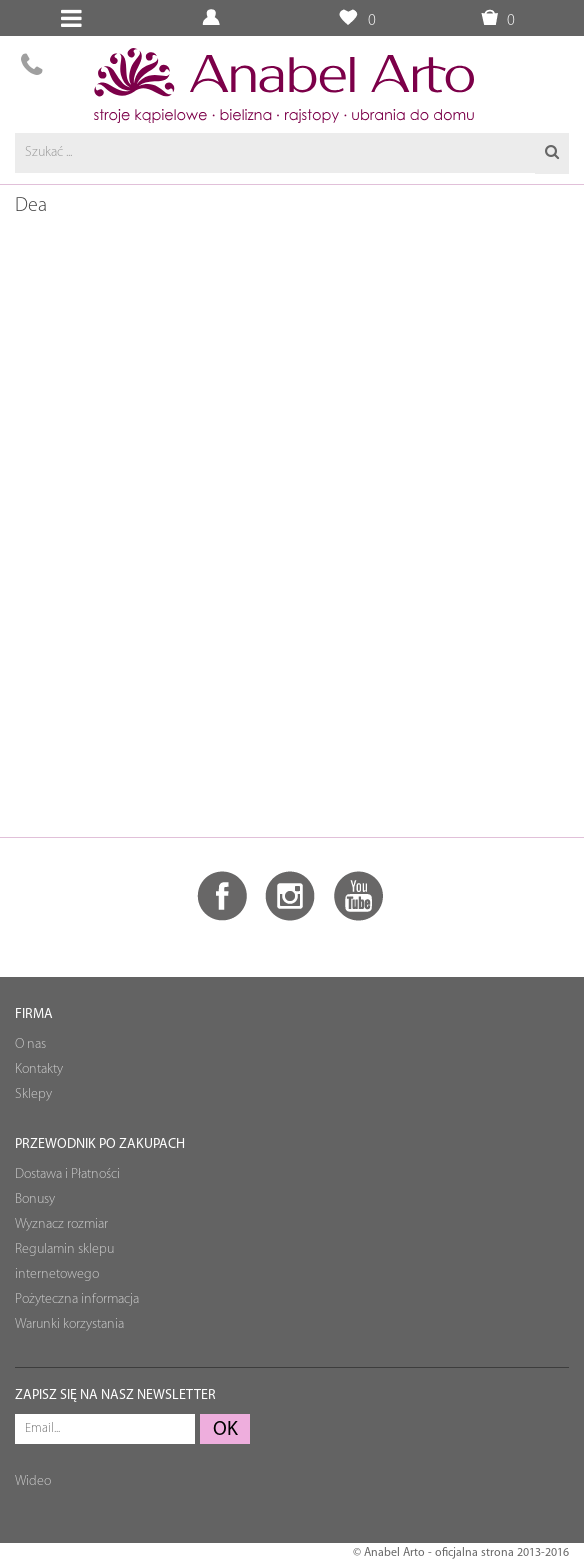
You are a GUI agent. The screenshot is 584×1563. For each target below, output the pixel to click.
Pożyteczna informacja (77, 1299)
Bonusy (35, 1199)
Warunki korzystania (69, 1324)
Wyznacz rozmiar (61, 1224)
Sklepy (33, 1094)
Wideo (33, 1481)
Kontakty (39, 1069)
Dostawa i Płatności (67, 1174)
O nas (30, 1044)
